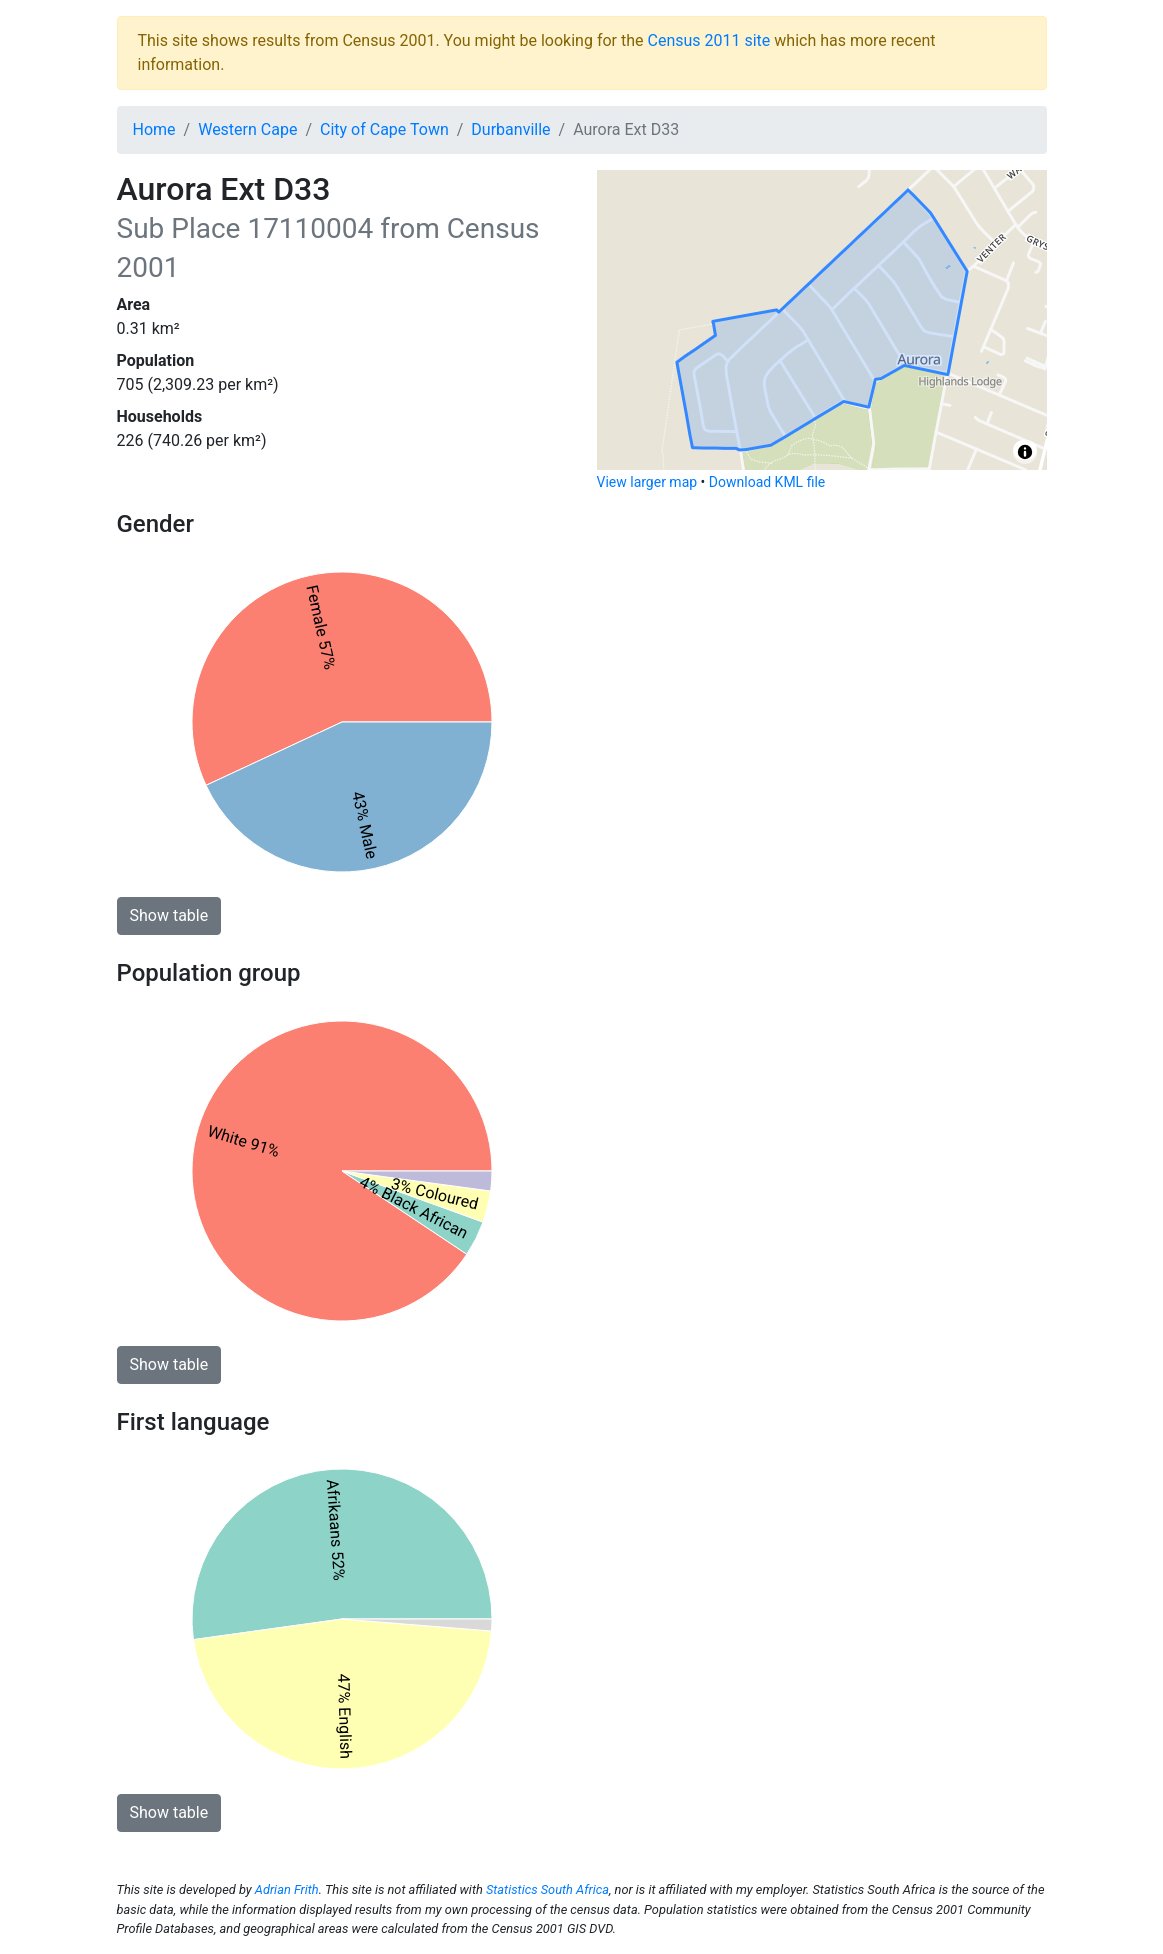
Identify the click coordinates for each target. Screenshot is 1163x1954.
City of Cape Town (384, 129)
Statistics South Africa (547, 1889)
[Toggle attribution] (1025, 452)
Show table (169, 915)
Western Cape (247, 129)
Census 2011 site (708, 40)
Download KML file (767, 482)
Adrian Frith (287, 1889)
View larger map (647, 482)
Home (154, 129)
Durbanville (510, 129)
